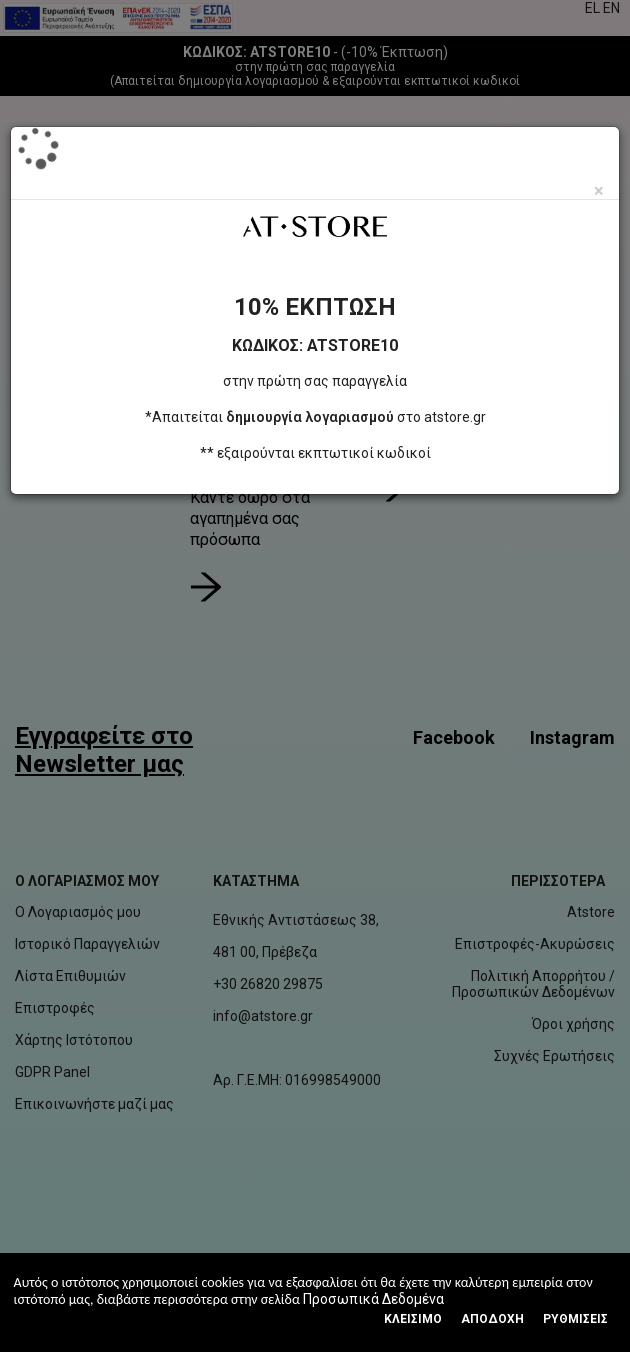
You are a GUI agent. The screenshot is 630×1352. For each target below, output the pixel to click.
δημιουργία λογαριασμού (310, 417)
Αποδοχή (492, 1319)
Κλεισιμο (413, 1319)
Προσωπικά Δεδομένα (373, 1299)
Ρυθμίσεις (575, 1319)
